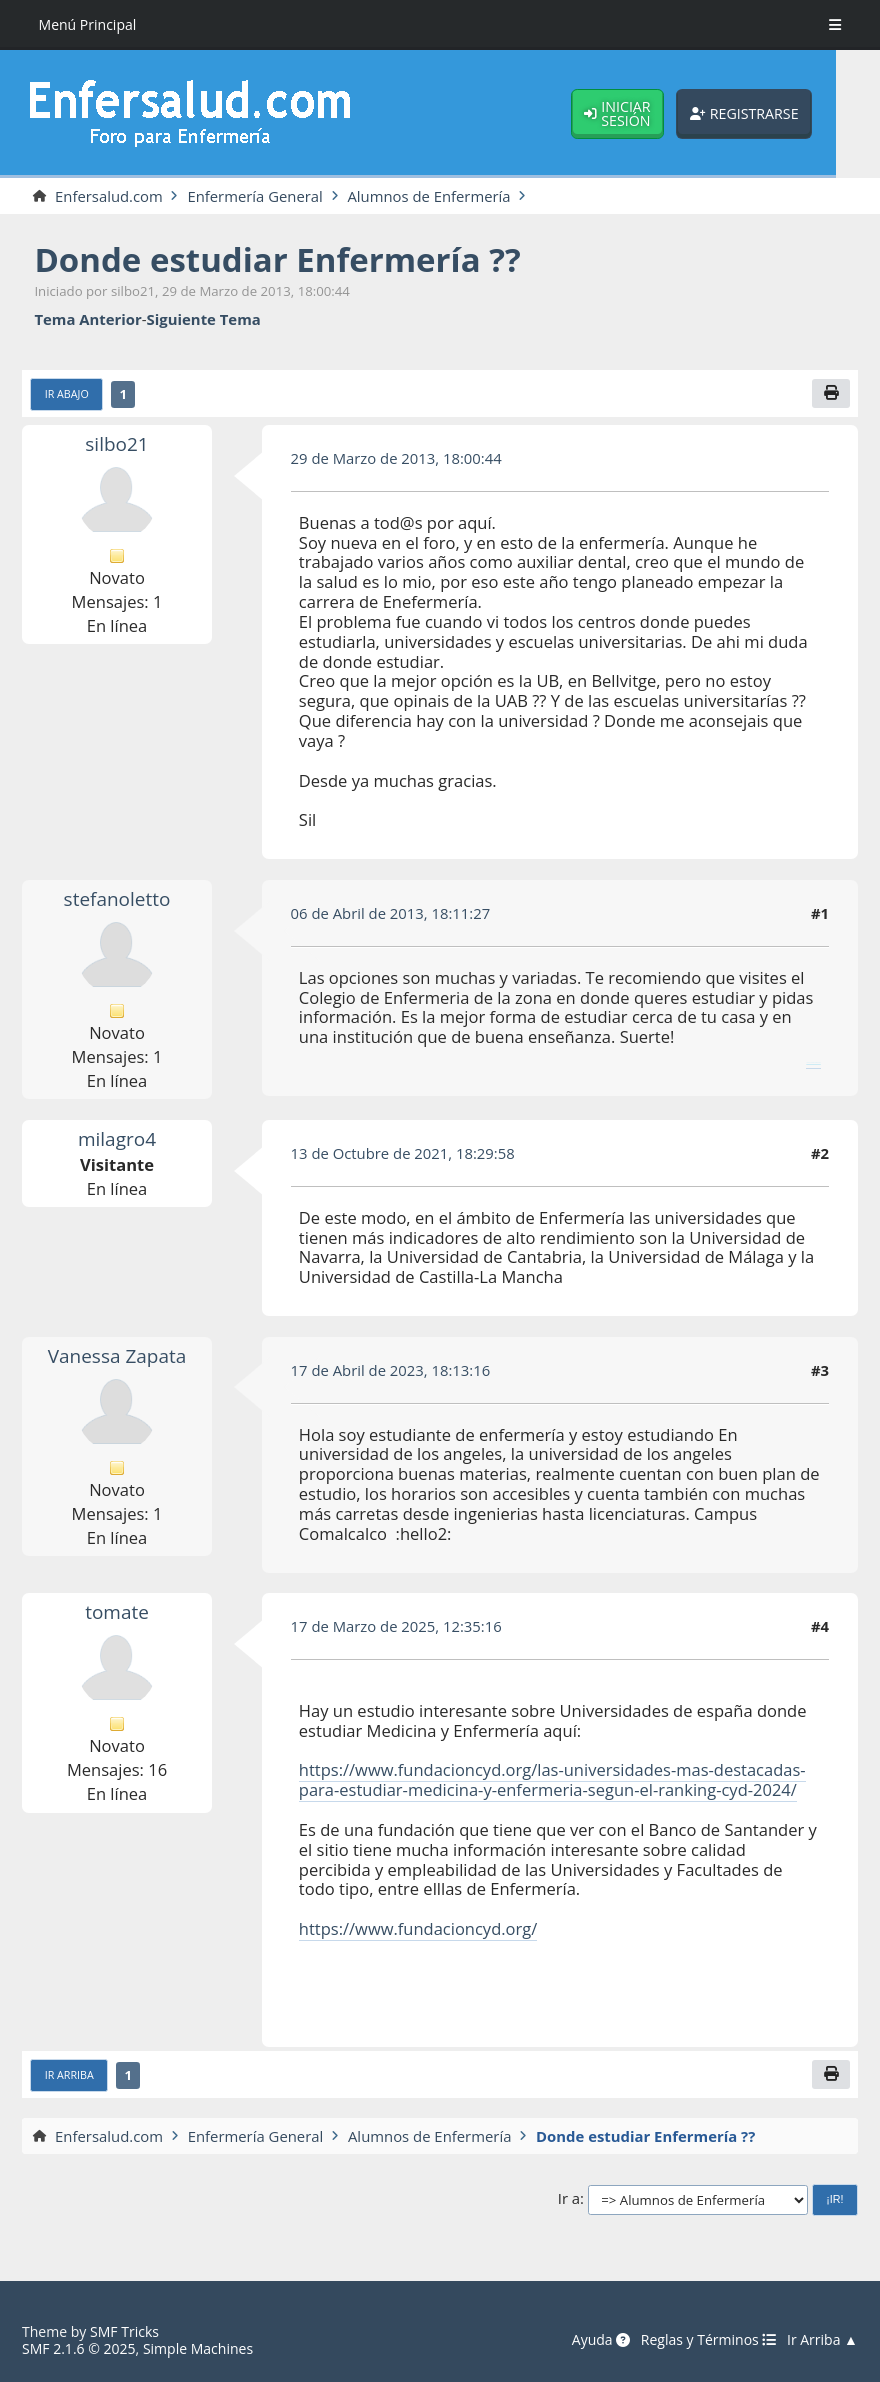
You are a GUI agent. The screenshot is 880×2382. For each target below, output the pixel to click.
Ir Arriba (69, 2075)
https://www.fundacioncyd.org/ (418, 1928)
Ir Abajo (67, 394)
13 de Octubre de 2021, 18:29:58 (403, 1153)
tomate (117, 1613)
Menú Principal (88, 24)
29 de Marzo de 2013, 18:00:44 (397, 458)
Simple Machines (198, 2348)
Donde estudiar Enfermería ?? (277, 259)
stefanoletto (116, 899)
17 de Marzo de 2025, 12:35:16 (397, 1626)
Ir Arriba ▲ (822, 2340)
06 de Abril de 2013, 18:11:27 (391, 913)
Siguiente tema (204, 320)
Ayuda (600, 2340)
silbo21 (116, 444)
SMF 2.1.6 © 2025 (79, 2348)
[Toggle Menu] (835, 25)
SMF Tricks (124, 2331)
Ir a (569, 2199)
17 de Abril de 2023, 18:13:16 (391, 1370)
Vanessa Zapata (117, 1356)
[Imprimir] (830, 394)
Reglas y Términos (708, 2340)
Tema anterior (87, 320)
